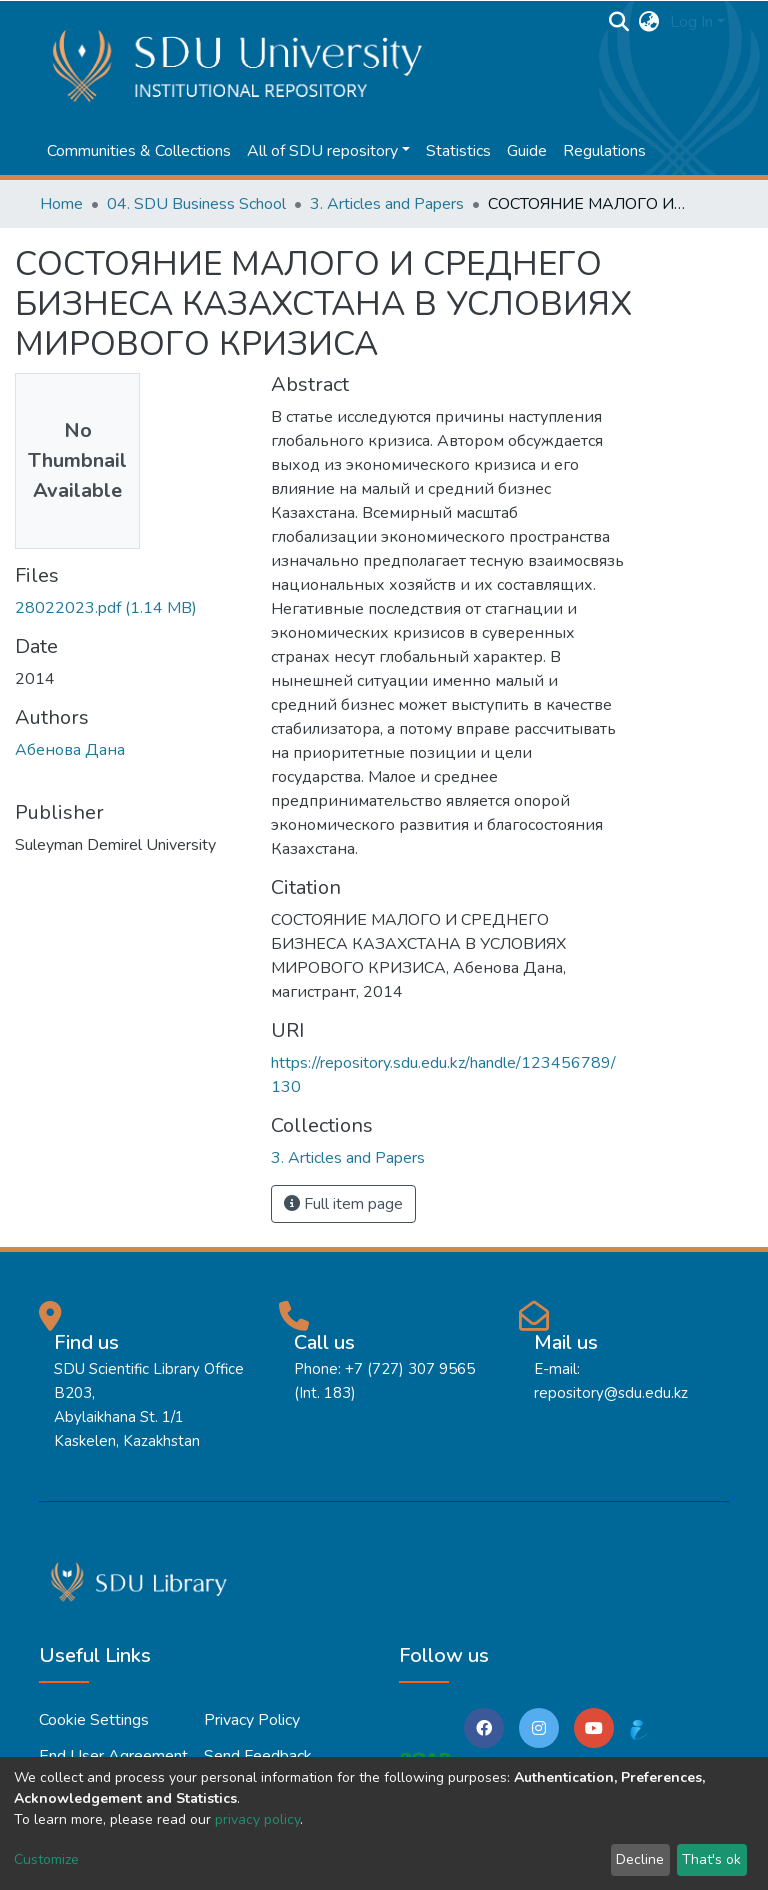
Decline (640, 1859)
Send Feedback (258, 1756)
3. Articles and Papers (387, 204)
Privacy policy (252, 1720)
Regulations (604, 151)
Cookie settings (94, 1720)
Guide (527, 151)
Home (61, 204)
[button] (649, 22)
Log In (691, 22)
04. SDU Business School (196, 204)
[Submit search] (619, 22)
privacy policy (257, 1819)
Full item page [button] (343, 1204)
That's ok (711, 1859)
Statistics (458, 151)
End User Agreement (113, 1756)
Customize (46, 1859)
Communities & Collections (139, 151)
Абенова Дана (70, 750)
